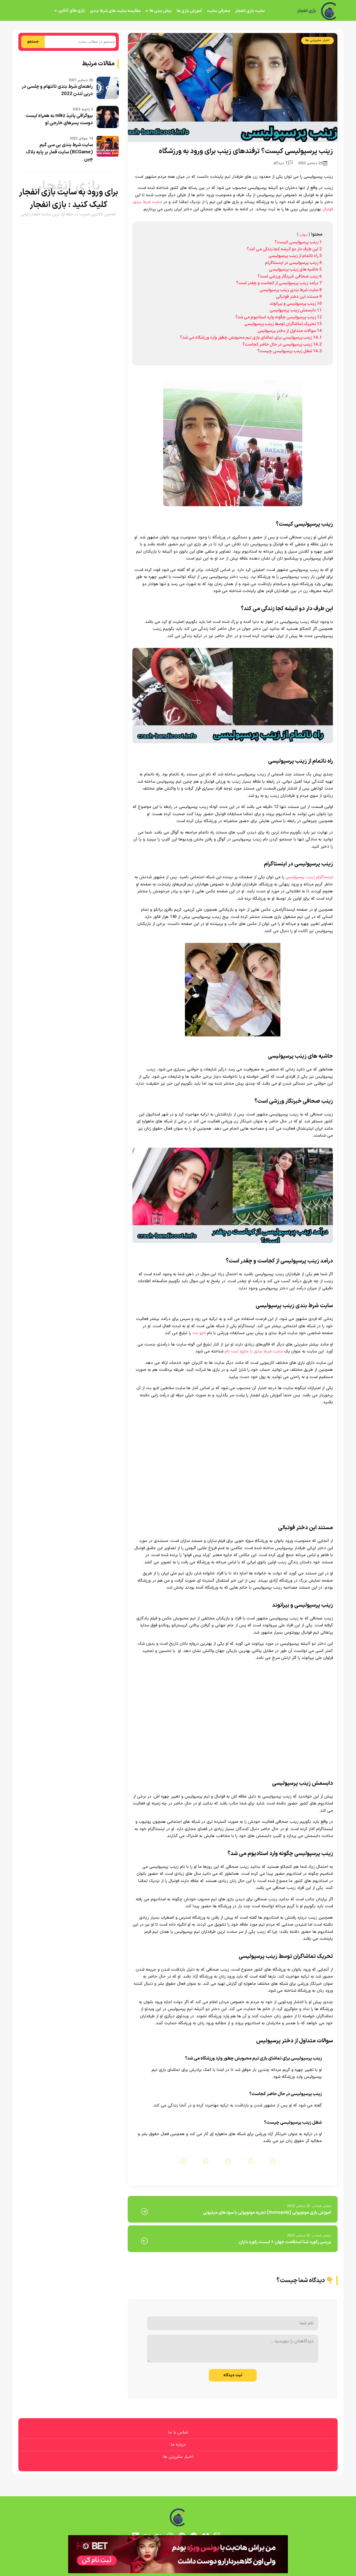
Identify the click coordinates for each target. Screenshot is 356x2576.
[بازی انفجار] (329, 11)
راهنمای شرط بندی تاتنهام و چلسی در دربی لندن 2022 (57, 90)
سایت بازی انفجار (250, 11)
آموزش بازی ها (189, 11)
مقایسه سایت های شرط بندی (115, 11)
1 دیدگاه (283, 163)
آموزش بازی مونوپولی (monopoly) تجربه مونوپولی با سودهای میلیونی (267, 2212)
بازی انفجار (306, 11)
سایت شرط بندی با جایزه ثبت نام (254, 1351)
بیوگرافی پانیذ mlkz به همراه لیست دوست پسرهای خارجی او (59, 119)
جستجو (33, 41)
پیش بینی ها (160, 11)
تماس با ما (178, 2432)
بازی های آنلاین (71, 11)
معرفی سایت (218, 11)
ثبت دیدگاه (232, 2375)
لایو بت (199, 1333)
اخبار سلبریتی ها (317, 40)
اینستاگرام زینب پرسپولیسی (309, 877)
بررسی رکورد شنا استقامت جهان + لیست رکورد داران (285, 2242)
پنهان (304, 234)
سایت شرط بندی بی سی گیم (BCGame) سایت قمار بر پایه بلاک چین (59, 152)
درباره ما (178, 2444)
